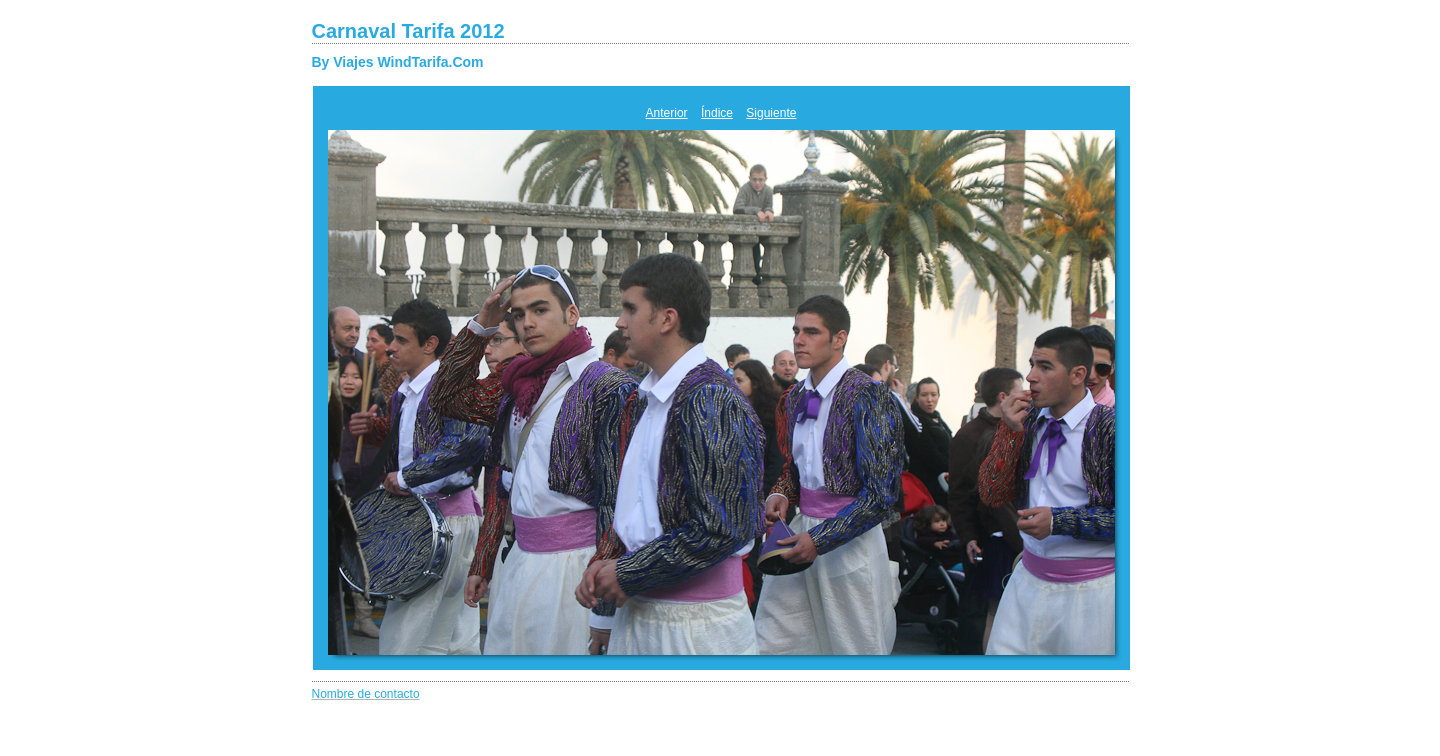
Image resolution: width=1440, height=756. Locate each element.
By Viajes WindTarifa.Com (398, 62)
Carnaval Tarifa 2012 (408, 31)
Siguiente (771, 113)
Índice (717, 113)
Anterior (667, 113)
